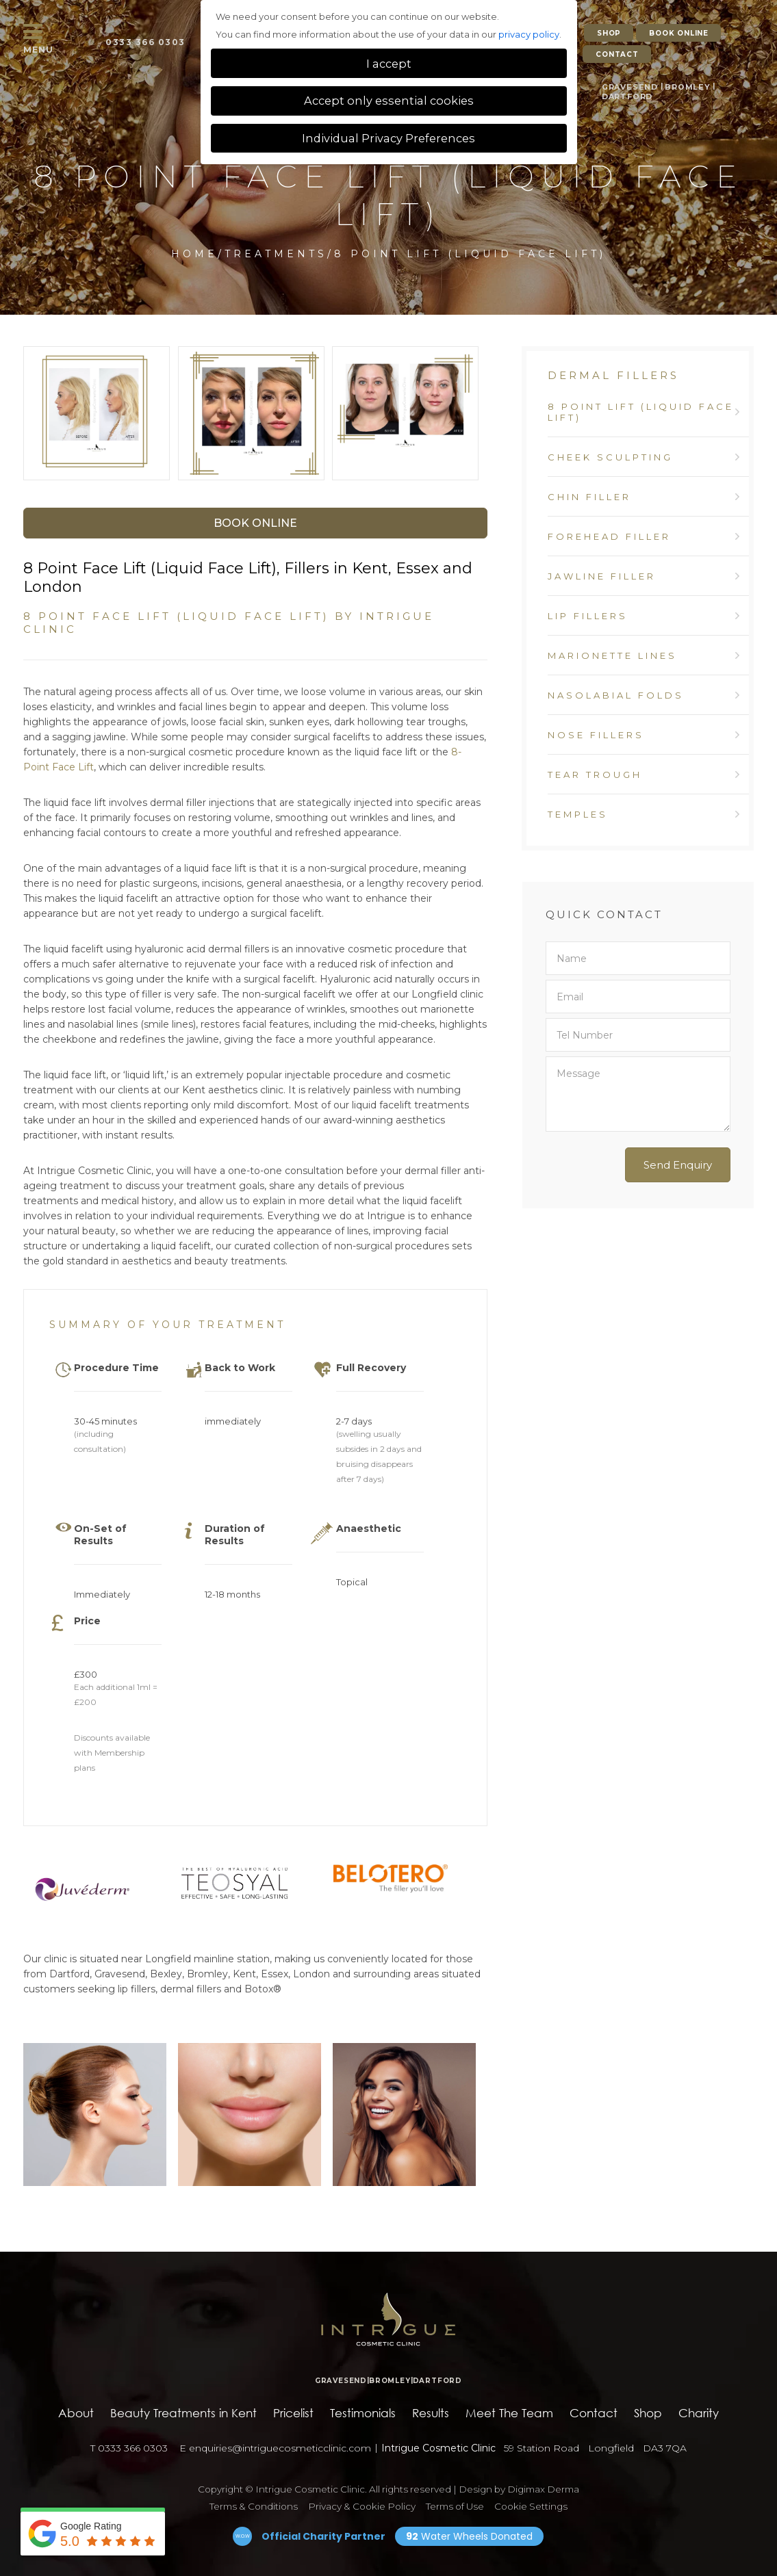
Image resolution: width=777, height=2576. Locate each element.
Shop (648, 2413)
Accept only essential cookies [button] (389, 100)
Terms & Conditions (253, 2506)
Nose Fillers (596, 734)
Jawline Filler (602, 576)
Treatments (276, 254)
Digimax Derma (543, 2489)
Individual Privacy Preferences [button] (388, 138)
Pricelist (293, 2413)
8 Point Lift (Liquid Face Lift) (641, 412)
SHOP (609, 33)
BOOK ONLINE (679, 33)
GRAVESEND (628, 80)
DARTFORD (626, 89)
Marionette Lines (612, 655)
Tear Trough (595, 774)
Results (430, 2413)
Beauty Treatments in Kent (183, 2413)
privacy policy (528, 34)
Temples (578, 814)
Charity (698, 2413)
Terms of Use (455, 2506)
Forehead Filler (609, 536)
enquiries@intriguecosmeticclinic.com (272, 2448)
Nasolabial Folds (616, 695)
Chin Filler (589, 496)
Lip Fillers (588, 615)
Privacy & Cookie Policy (362, 2506)
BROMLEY (681, 80)
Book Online (255, 523)
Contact (593, 2413)
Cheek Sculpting (610, 457)
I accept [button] (388, 63)
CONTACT (617, 51)
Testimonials (363, 2413)
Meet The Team (509, 2413)
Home (194, 254)
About (76, 2413)
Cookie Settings (531, 2506)
